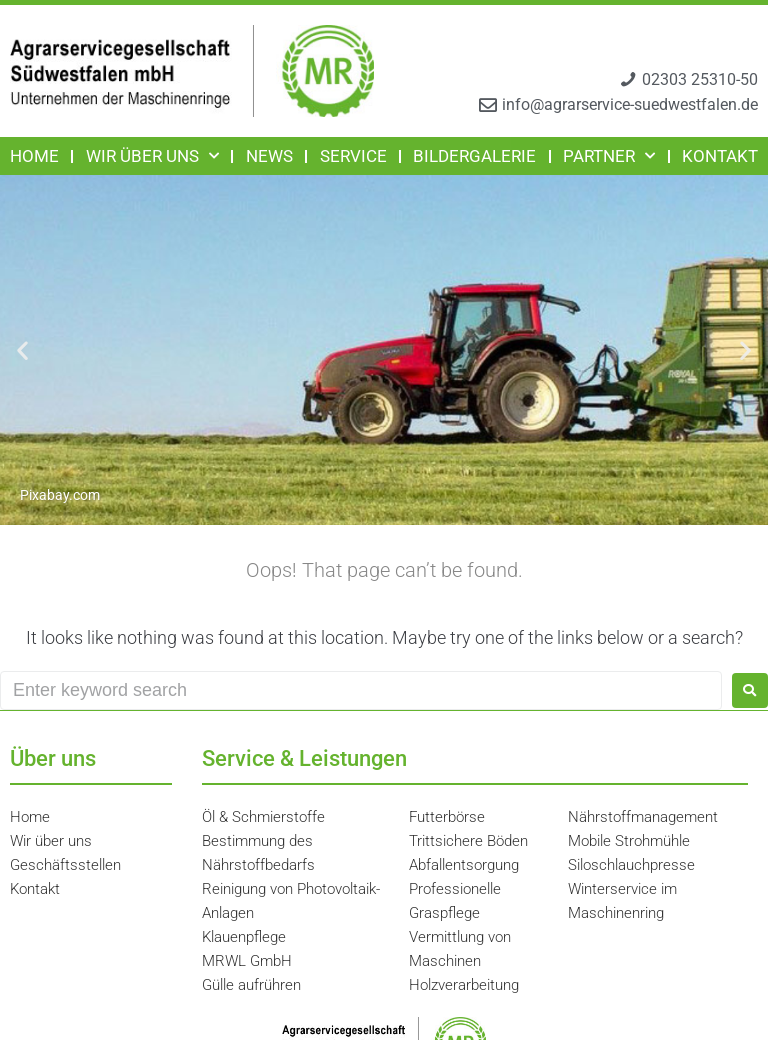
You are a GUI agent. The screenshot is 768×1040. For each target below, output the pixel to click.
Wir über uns (152, 156)
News (269, 156)
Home (34, 156)
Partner (609, 156)
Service (353, 156)
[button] (22, 350)
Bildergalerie (474, 156)
